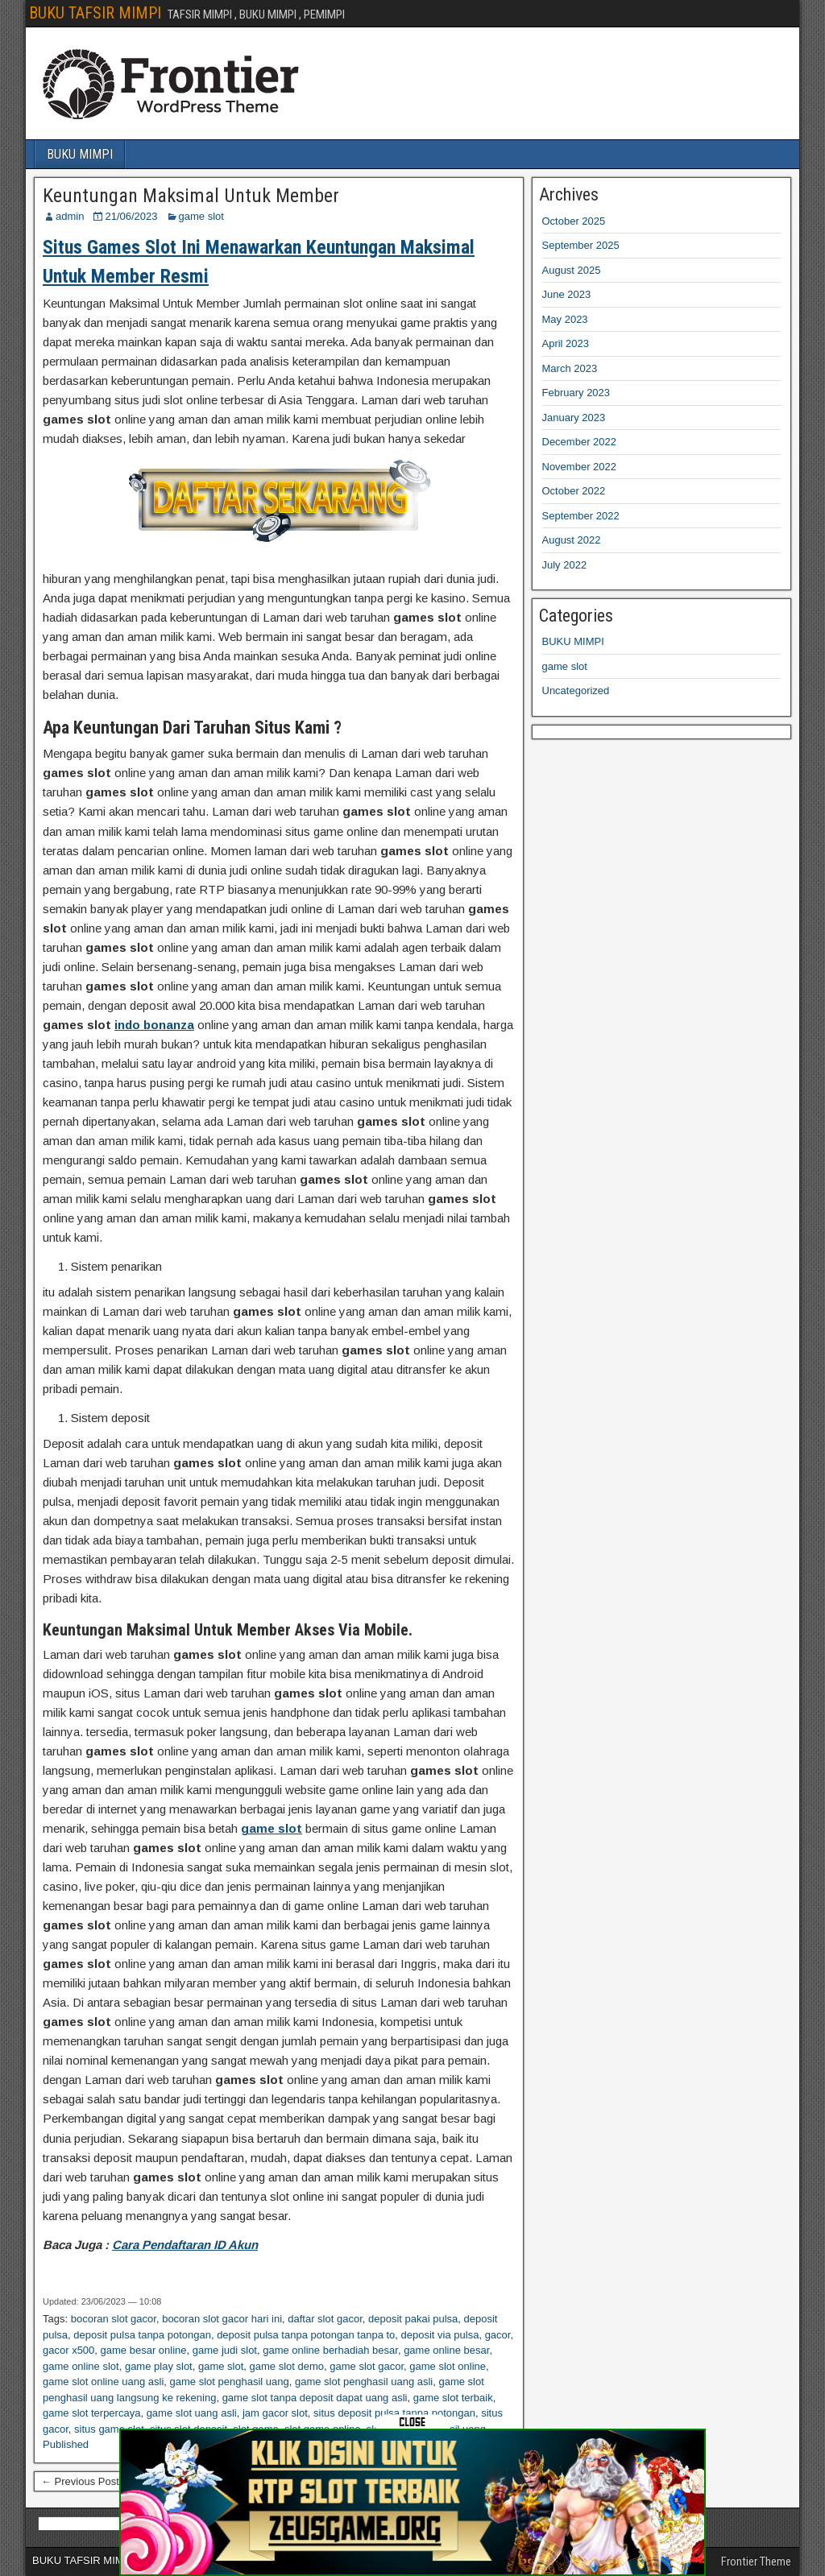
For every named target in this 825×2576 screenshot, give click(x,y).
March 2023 (570, 368)
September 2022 (581, 516)
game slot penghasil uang (229, 2381)
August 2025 (571, 270)
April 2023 (566, 343)
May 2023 (565, 319)
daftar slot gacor (325, 2319)
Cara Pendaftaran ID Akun (185, 2244)
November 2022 (579, 467)
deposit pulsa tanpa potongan (142, 2335)
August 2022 (571, 540)
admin (70, 216)
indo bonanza (154, 1025)
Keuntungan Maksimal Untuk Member (191, 195)
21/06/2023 (131, 216)
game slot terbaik (453, 2398)
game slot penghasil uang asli (364, 2381)
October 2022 (574, 491)
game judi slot (225, 2350)
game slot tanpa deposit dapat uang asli (315, 2398)
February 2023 (576, 393)
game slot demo (287, 2366)
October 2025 (574, 221)
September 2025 (581, 245)
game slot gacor (367, 2366)
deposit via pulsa (440, 2335)
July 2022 (564, 565)
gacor (498, 2335)
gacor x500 (68, 2350)
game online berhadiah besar (330, 2350)
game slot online (447, 2366)
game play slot (159, 2366)
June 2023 (566, 294)
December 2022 (579, 442)
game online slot (81, 2366)
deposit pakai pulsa (413, 2319)
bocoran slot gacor (113, 2319)
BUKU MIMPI (80, 154)
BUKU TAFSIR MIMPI (95, 13)
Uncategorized (576, 690)
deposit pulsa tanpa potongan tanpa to (306, 2335)
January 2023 (574, 417)
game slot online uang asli (103, 2381)
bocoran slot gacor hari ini (222, 2319)
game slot (201, 216)
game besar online (144, 2350)
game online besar (446, 2350)
